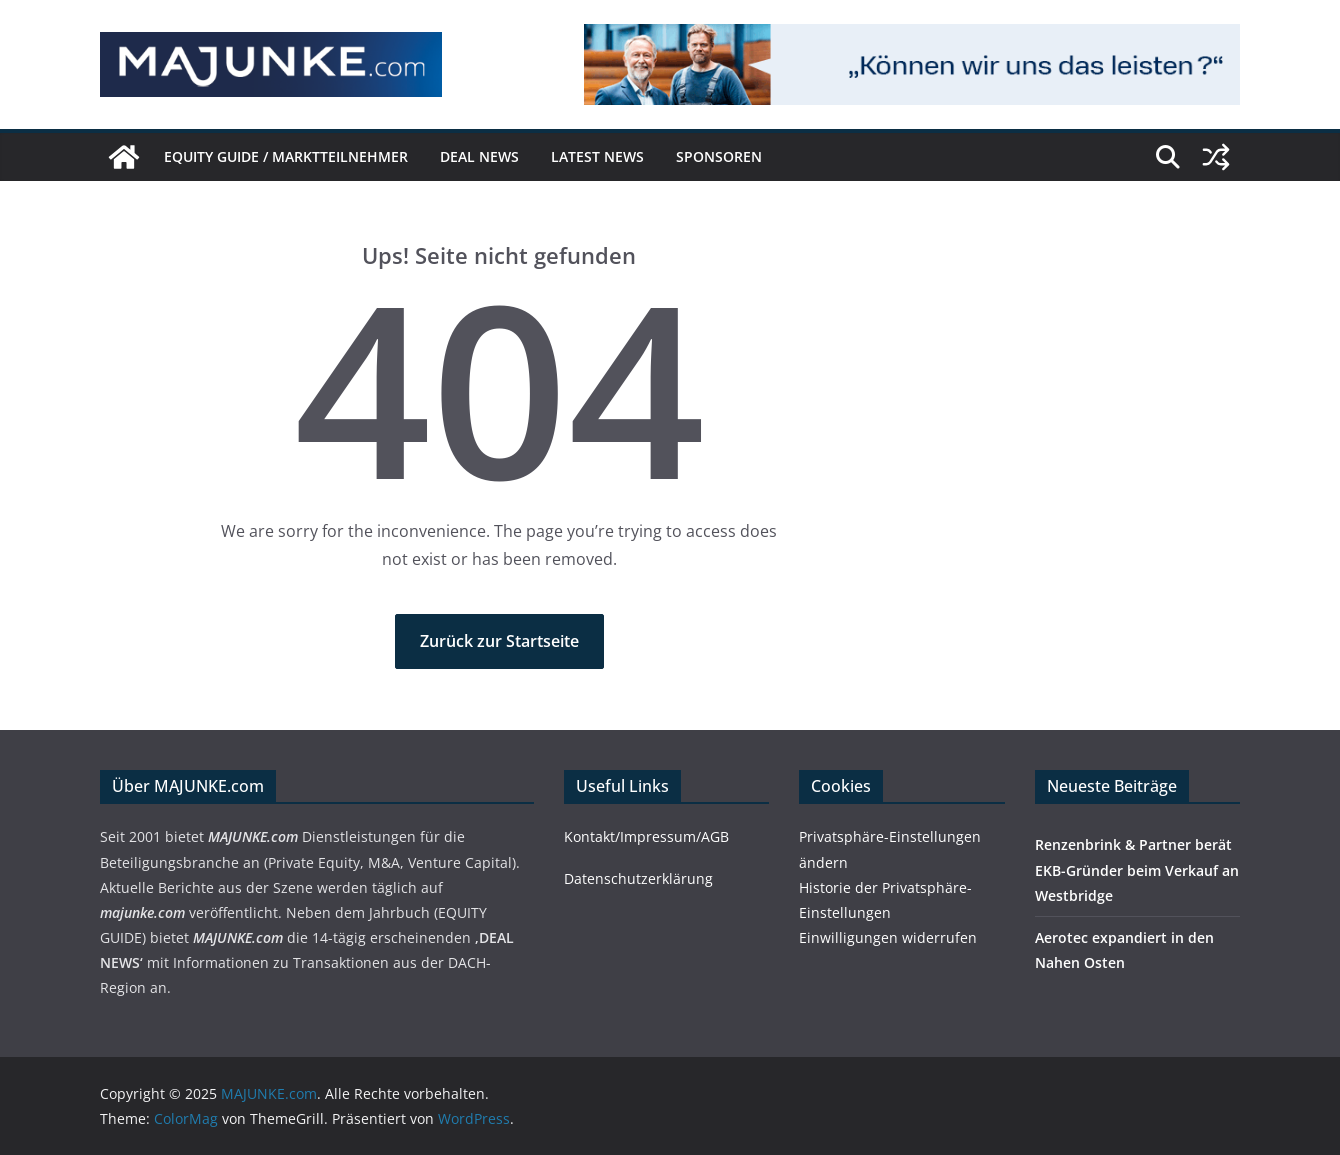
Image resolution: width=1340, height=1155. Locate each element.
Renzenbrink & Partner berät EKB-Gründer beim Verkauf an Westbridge (1137, 869)
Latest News (597, 156)
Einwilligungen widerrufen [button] (888, 937)
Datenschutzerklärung (638, 878)
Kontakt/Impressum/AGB (646, 836)
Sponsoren (719, 156)
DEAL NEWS (479, 156)
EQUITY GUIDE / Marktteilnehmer (286, 156)
